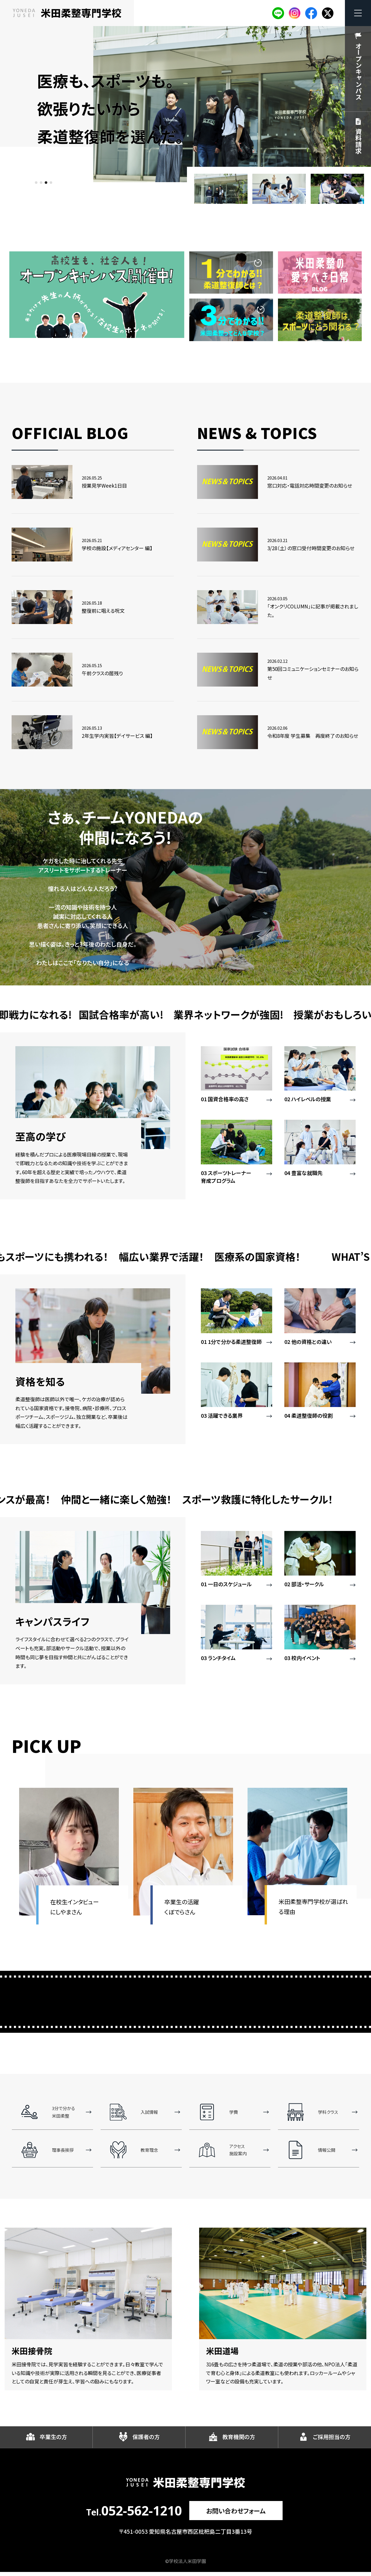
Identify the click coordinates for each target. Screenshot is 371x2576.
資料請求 (358, 141)
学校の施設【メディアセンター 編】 (117, 548)
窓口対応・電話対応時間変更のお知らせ (309, 485)
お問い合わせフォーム (236, 2514)
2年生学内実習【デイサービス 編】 (117, 735)
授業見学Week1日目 (104, 485)
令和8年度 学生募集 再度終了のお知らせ (312, 735)
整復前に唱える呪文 (103, 610)
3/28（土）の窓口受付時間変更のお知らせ (310, 548)
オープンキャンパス (358, 71)
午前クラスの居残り (102, 673)
